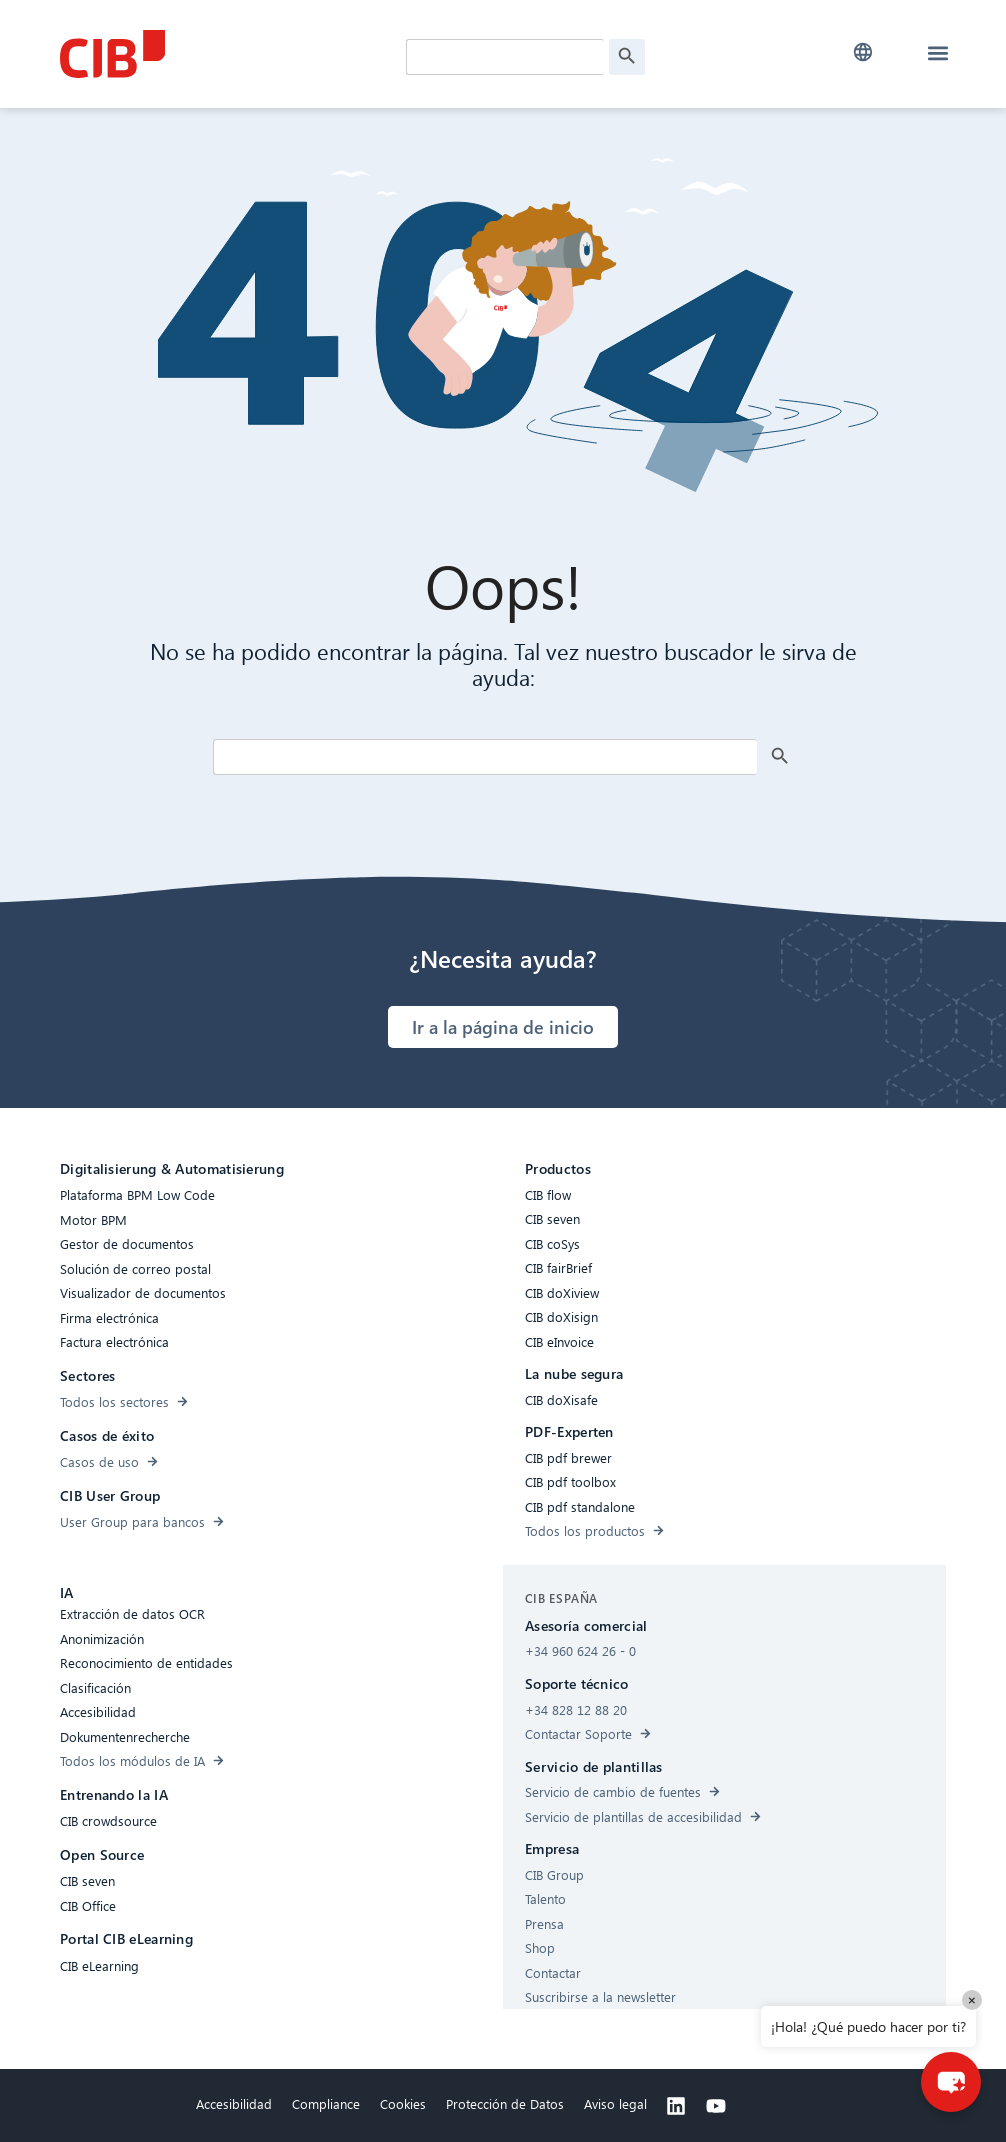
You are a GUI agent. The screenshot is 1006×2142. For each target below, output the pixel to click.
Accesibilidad (234, 2103)
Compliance (326, 2103)
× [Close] (972, 1999)
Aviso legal (615, 2103)
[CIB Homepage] (210, 54)
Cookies (403, 2103)
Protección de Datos (505, 2103)
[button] (862, 52)
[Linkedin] (676, 2106)
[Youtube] (716, 2106)
